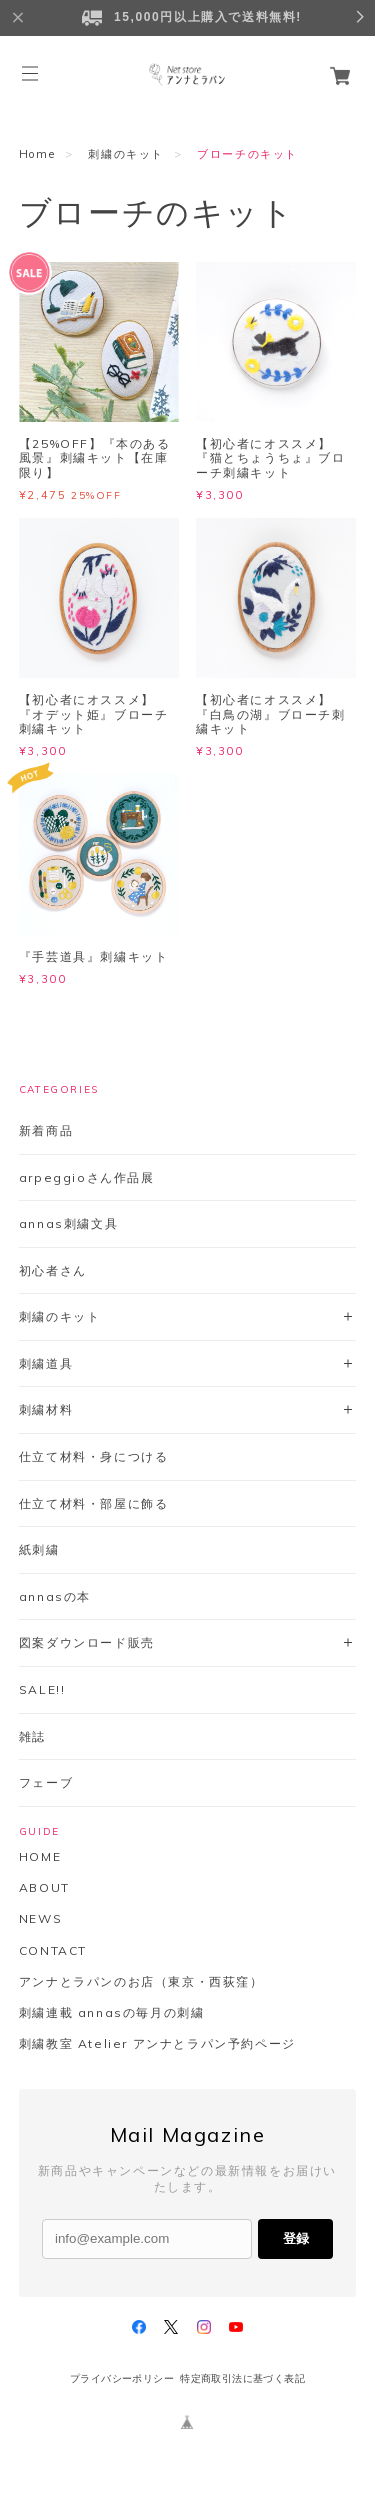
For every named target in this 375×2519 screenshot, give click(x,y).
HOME (40, 1857)
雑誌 (32, 1736)
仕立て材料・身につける (94, 1456)
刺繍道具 (46, 1363)
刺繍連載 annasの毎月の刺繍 (112, 2013)
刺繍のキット (126, 154)
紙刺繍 (39, 1549)
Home (37, 154)
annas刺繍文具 (68, 1223)
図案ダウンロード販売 (87, 1642)
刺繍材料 (46, 1409)
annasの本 (55, 1596)
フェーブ (46, 1782)
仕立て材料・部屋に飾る (94, 1503)
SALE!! (42, 1689)
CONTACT (53, 1951)
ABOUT (44, 1888)
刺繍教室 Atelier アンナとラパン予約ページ (157, 2044)
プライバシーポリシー (122, 2378)
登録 (296, 2238)
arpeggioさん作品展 (87, 1177)
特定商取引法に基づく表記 (242, 2378)
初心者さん (53, 1270)
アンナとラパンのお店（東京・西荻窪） (141, 1982)
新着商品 (46, 1130)
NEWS (40, 1919)
